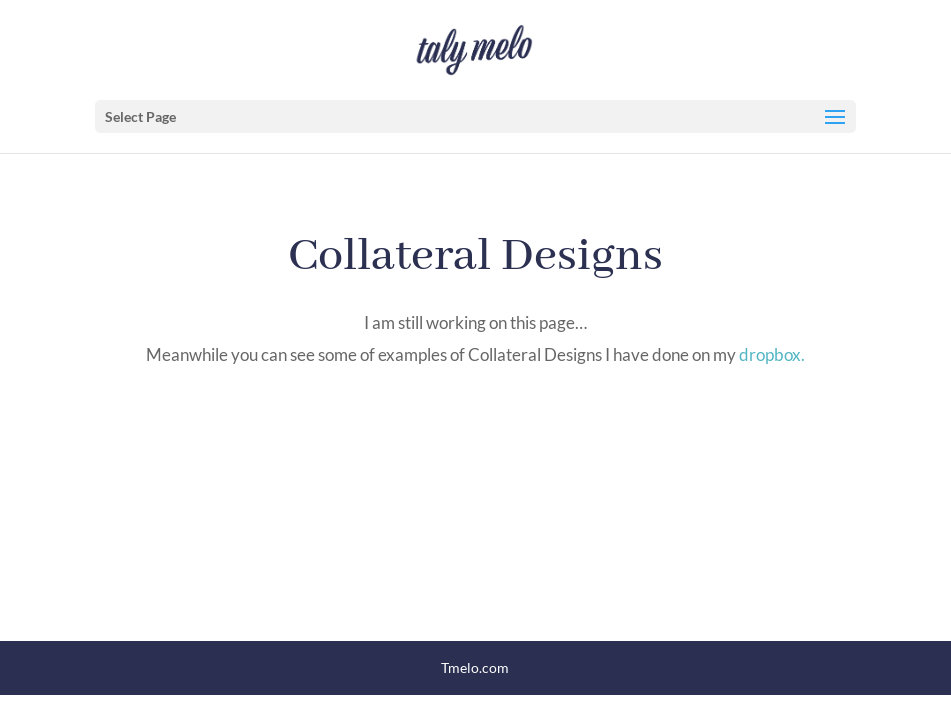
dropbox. (772, 354)
